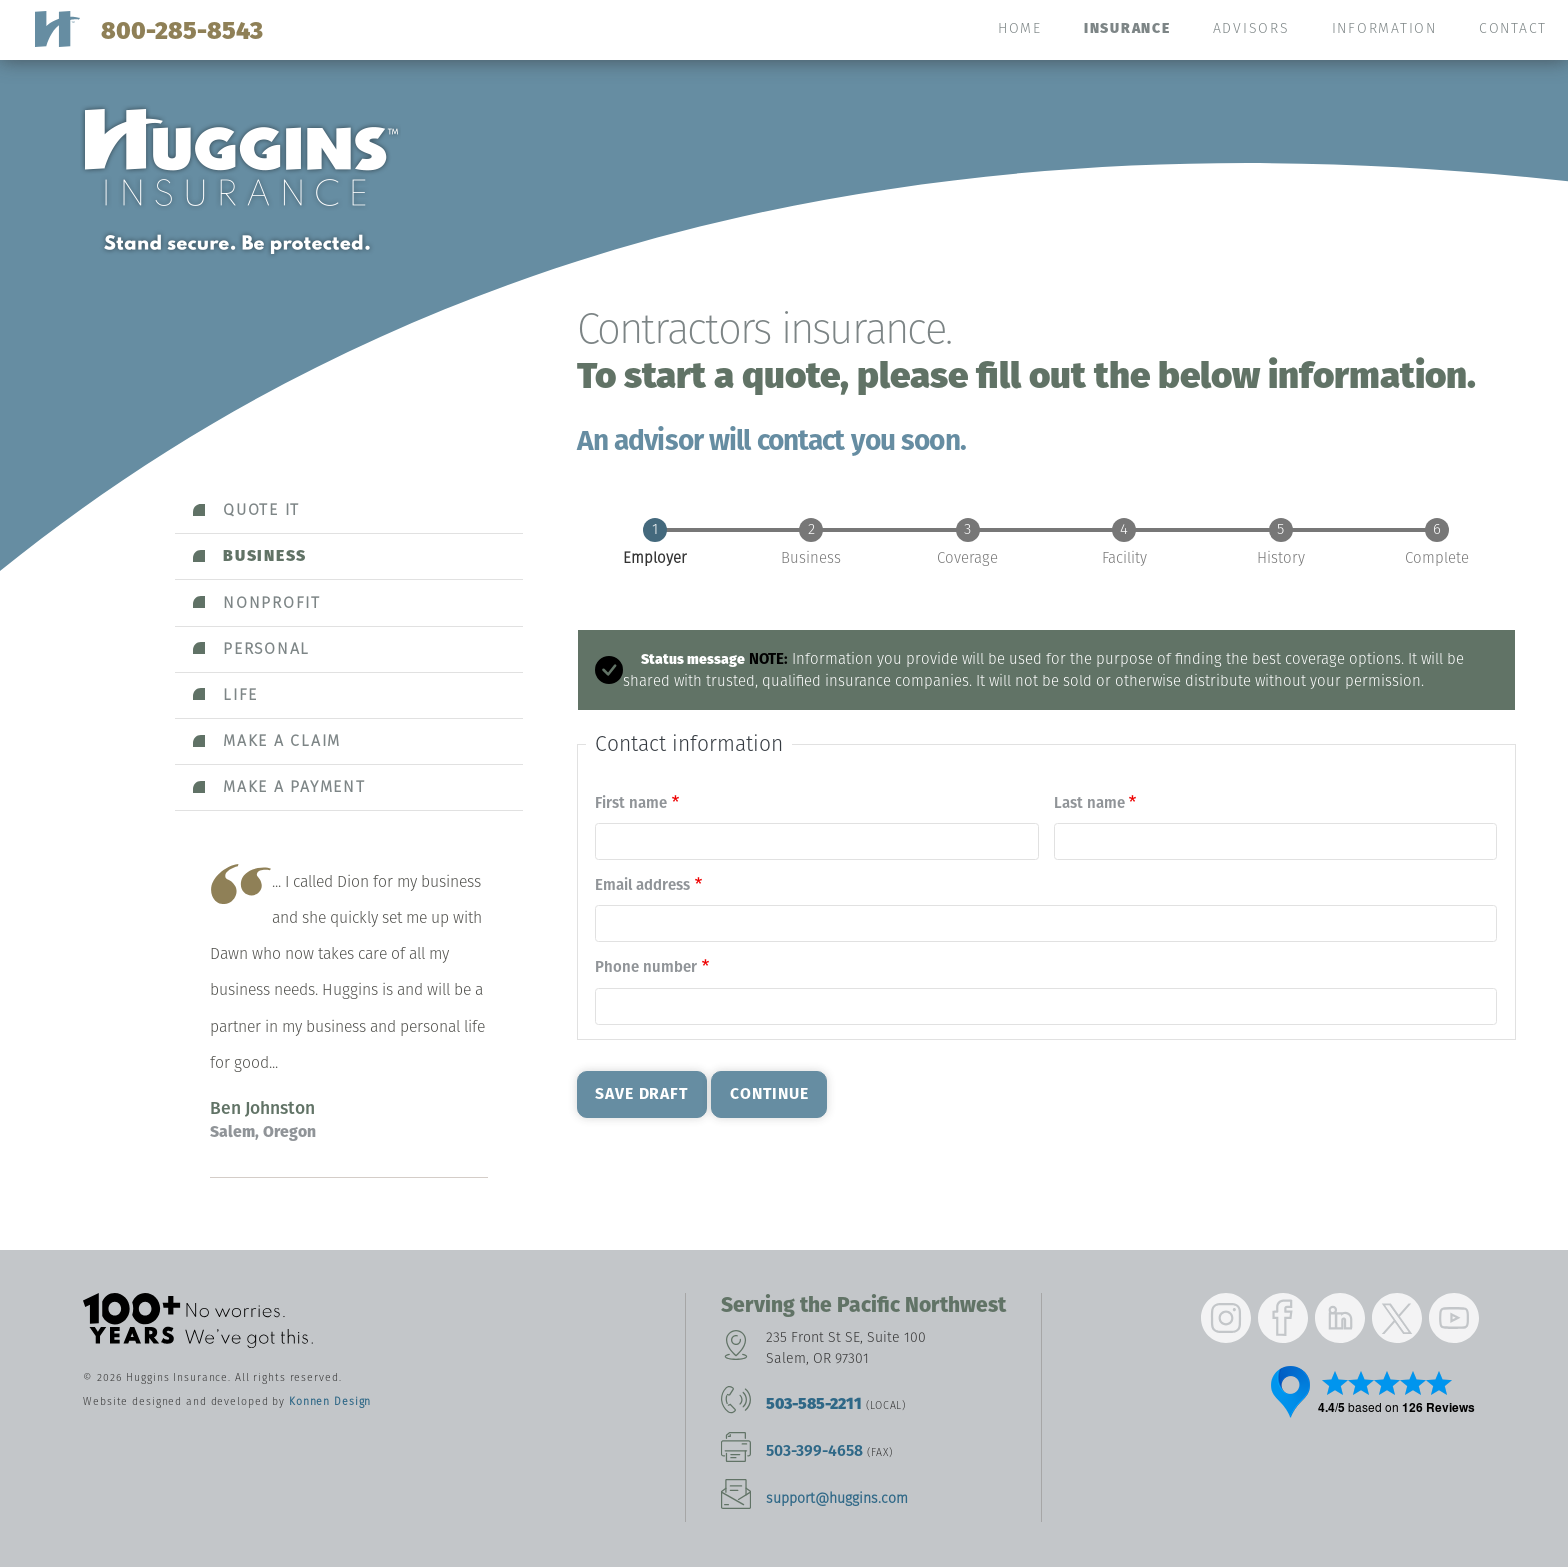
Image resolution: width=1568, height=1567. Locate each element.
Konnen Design (330, 1401)
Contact (1513, 28)
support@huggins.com (837, 1498)
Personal (266, 648)
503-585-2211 (814, 1403)
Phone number (646, 967)
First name (631, 803)
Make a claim (282, 740)
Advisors (1251, 28)
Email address (642, 885)
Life (240, 694)
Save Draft (642, 1093)
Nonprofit (272, 602)
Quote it (261, 509)
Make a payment (294, 786)
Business (265, 555)
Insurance (1127, 28)
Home (1020, 28)
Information (1384, 28)
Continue (769, 1093)
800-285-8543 (182, 30)
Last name (1089, 803)
